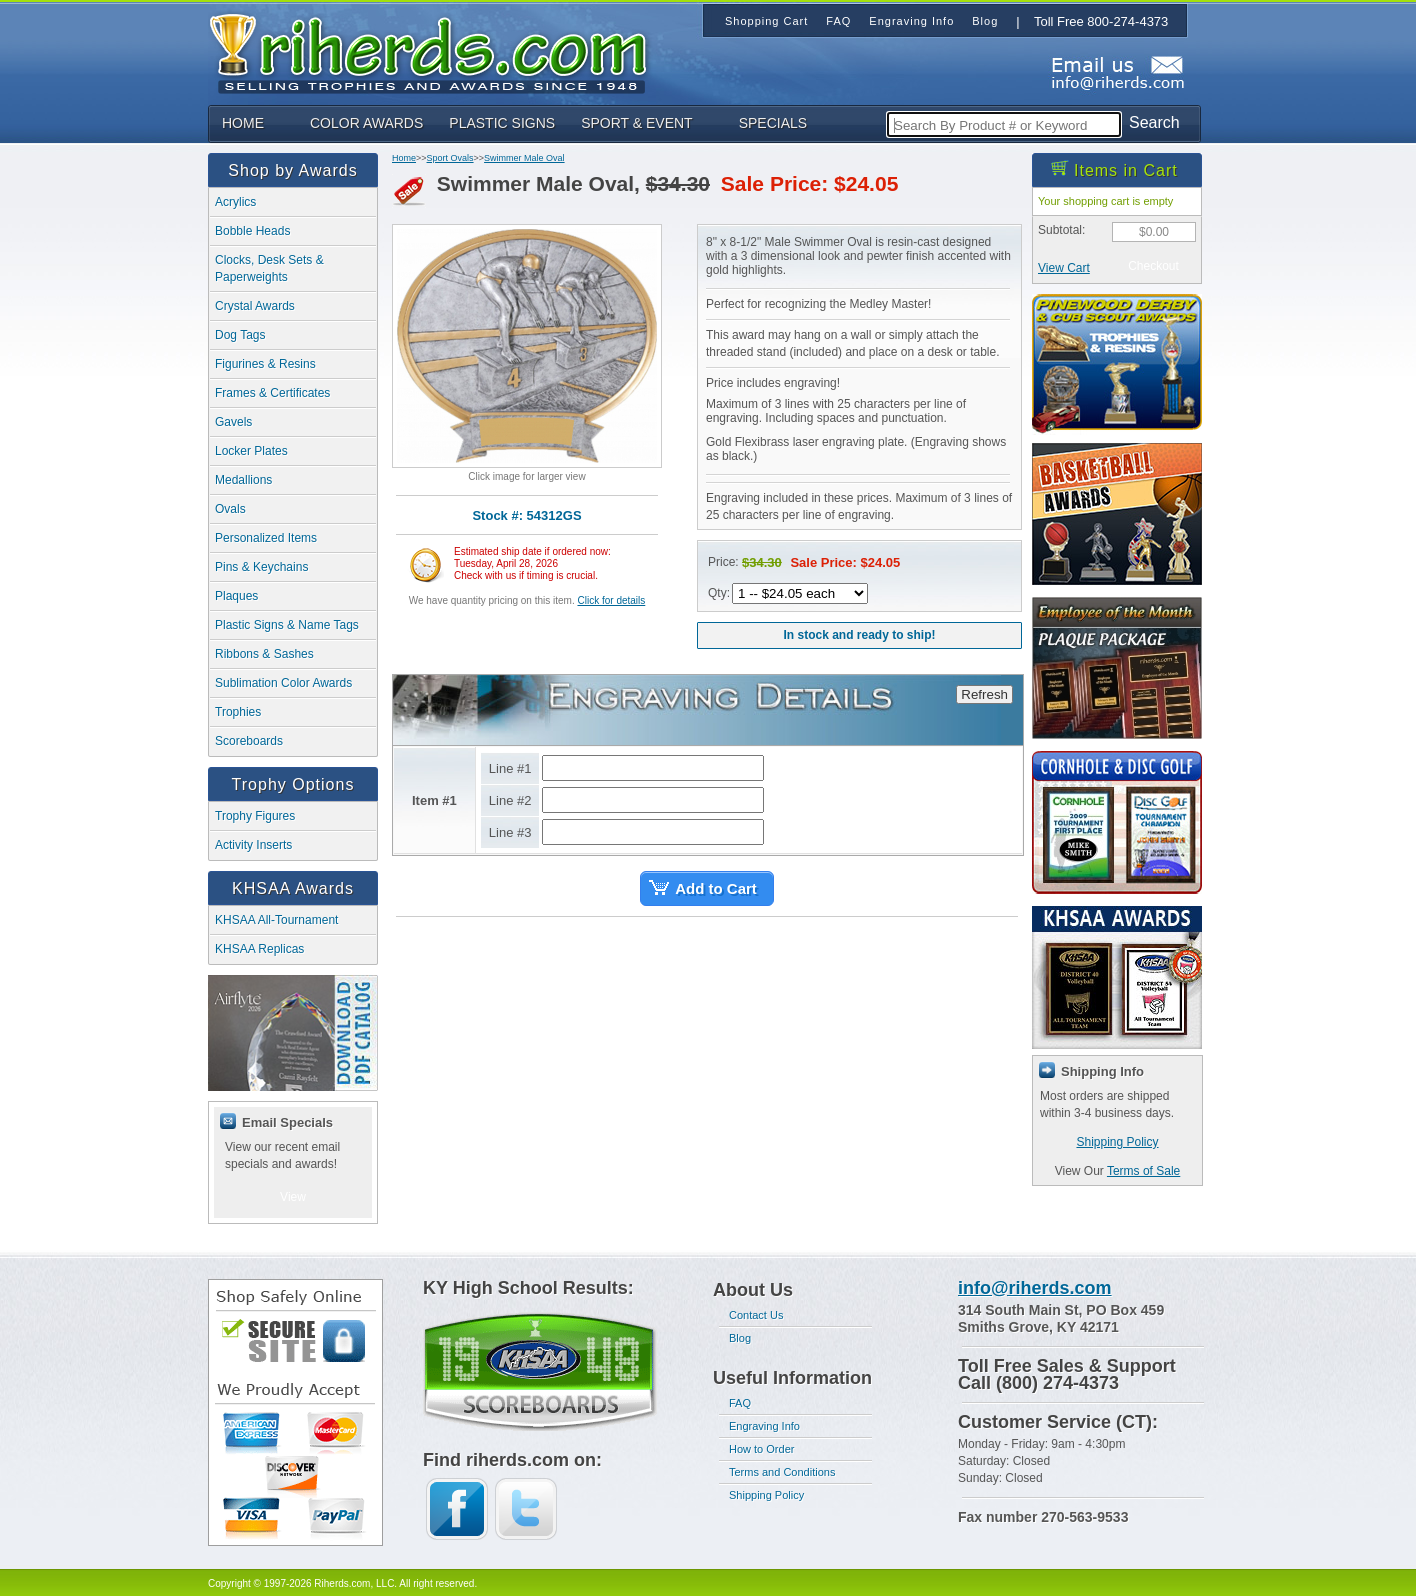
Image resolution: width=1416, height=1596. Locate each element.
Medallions (243, 480)
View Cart (1064, 268)
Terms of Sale (1143, 1171)
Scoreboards (249, 741)
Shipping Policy (1117, 1142)
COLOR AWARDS (366, 123)
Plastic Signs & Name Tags (287, 625)
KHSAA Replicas (259, 949)
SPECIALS (773, 123)
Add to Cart (716, 888)
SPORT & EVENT (637, 123)
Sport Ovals (450, 158)
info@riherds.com (1035, 1288)
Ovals (230, 509)
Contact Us (756, 1315)
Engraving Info (764, 1426)
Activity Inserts (253, 845)
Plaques (236, 596)
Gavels (233, 422)
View (293, 1197)
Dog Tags (240, 335)
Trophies (238, 712)
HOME (243, 123)
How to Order (761, 1449)
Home (404, 158)
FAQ (740, 1403)
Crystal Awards (255, 306)
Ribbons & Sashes (264, 654)
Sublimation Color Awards (283, 683)
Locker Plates (251, 451)
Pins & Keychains (261, 567)
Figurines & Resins (265, 364)
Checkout (1153, 266)
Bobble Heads (252, 231)
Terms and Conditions (782, 1472)
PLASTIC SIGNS (502, 123)
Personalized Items (266, 538)
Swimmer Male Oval (524, 158)
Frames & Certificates (272, 393)
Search (1154, 122)
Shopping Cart (766, 21)
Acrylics (235, 202)
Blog (740, 1338)
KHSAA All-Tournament (276, 920)
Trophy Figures (255, 816)
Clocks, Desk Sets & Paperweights (269, 268)
